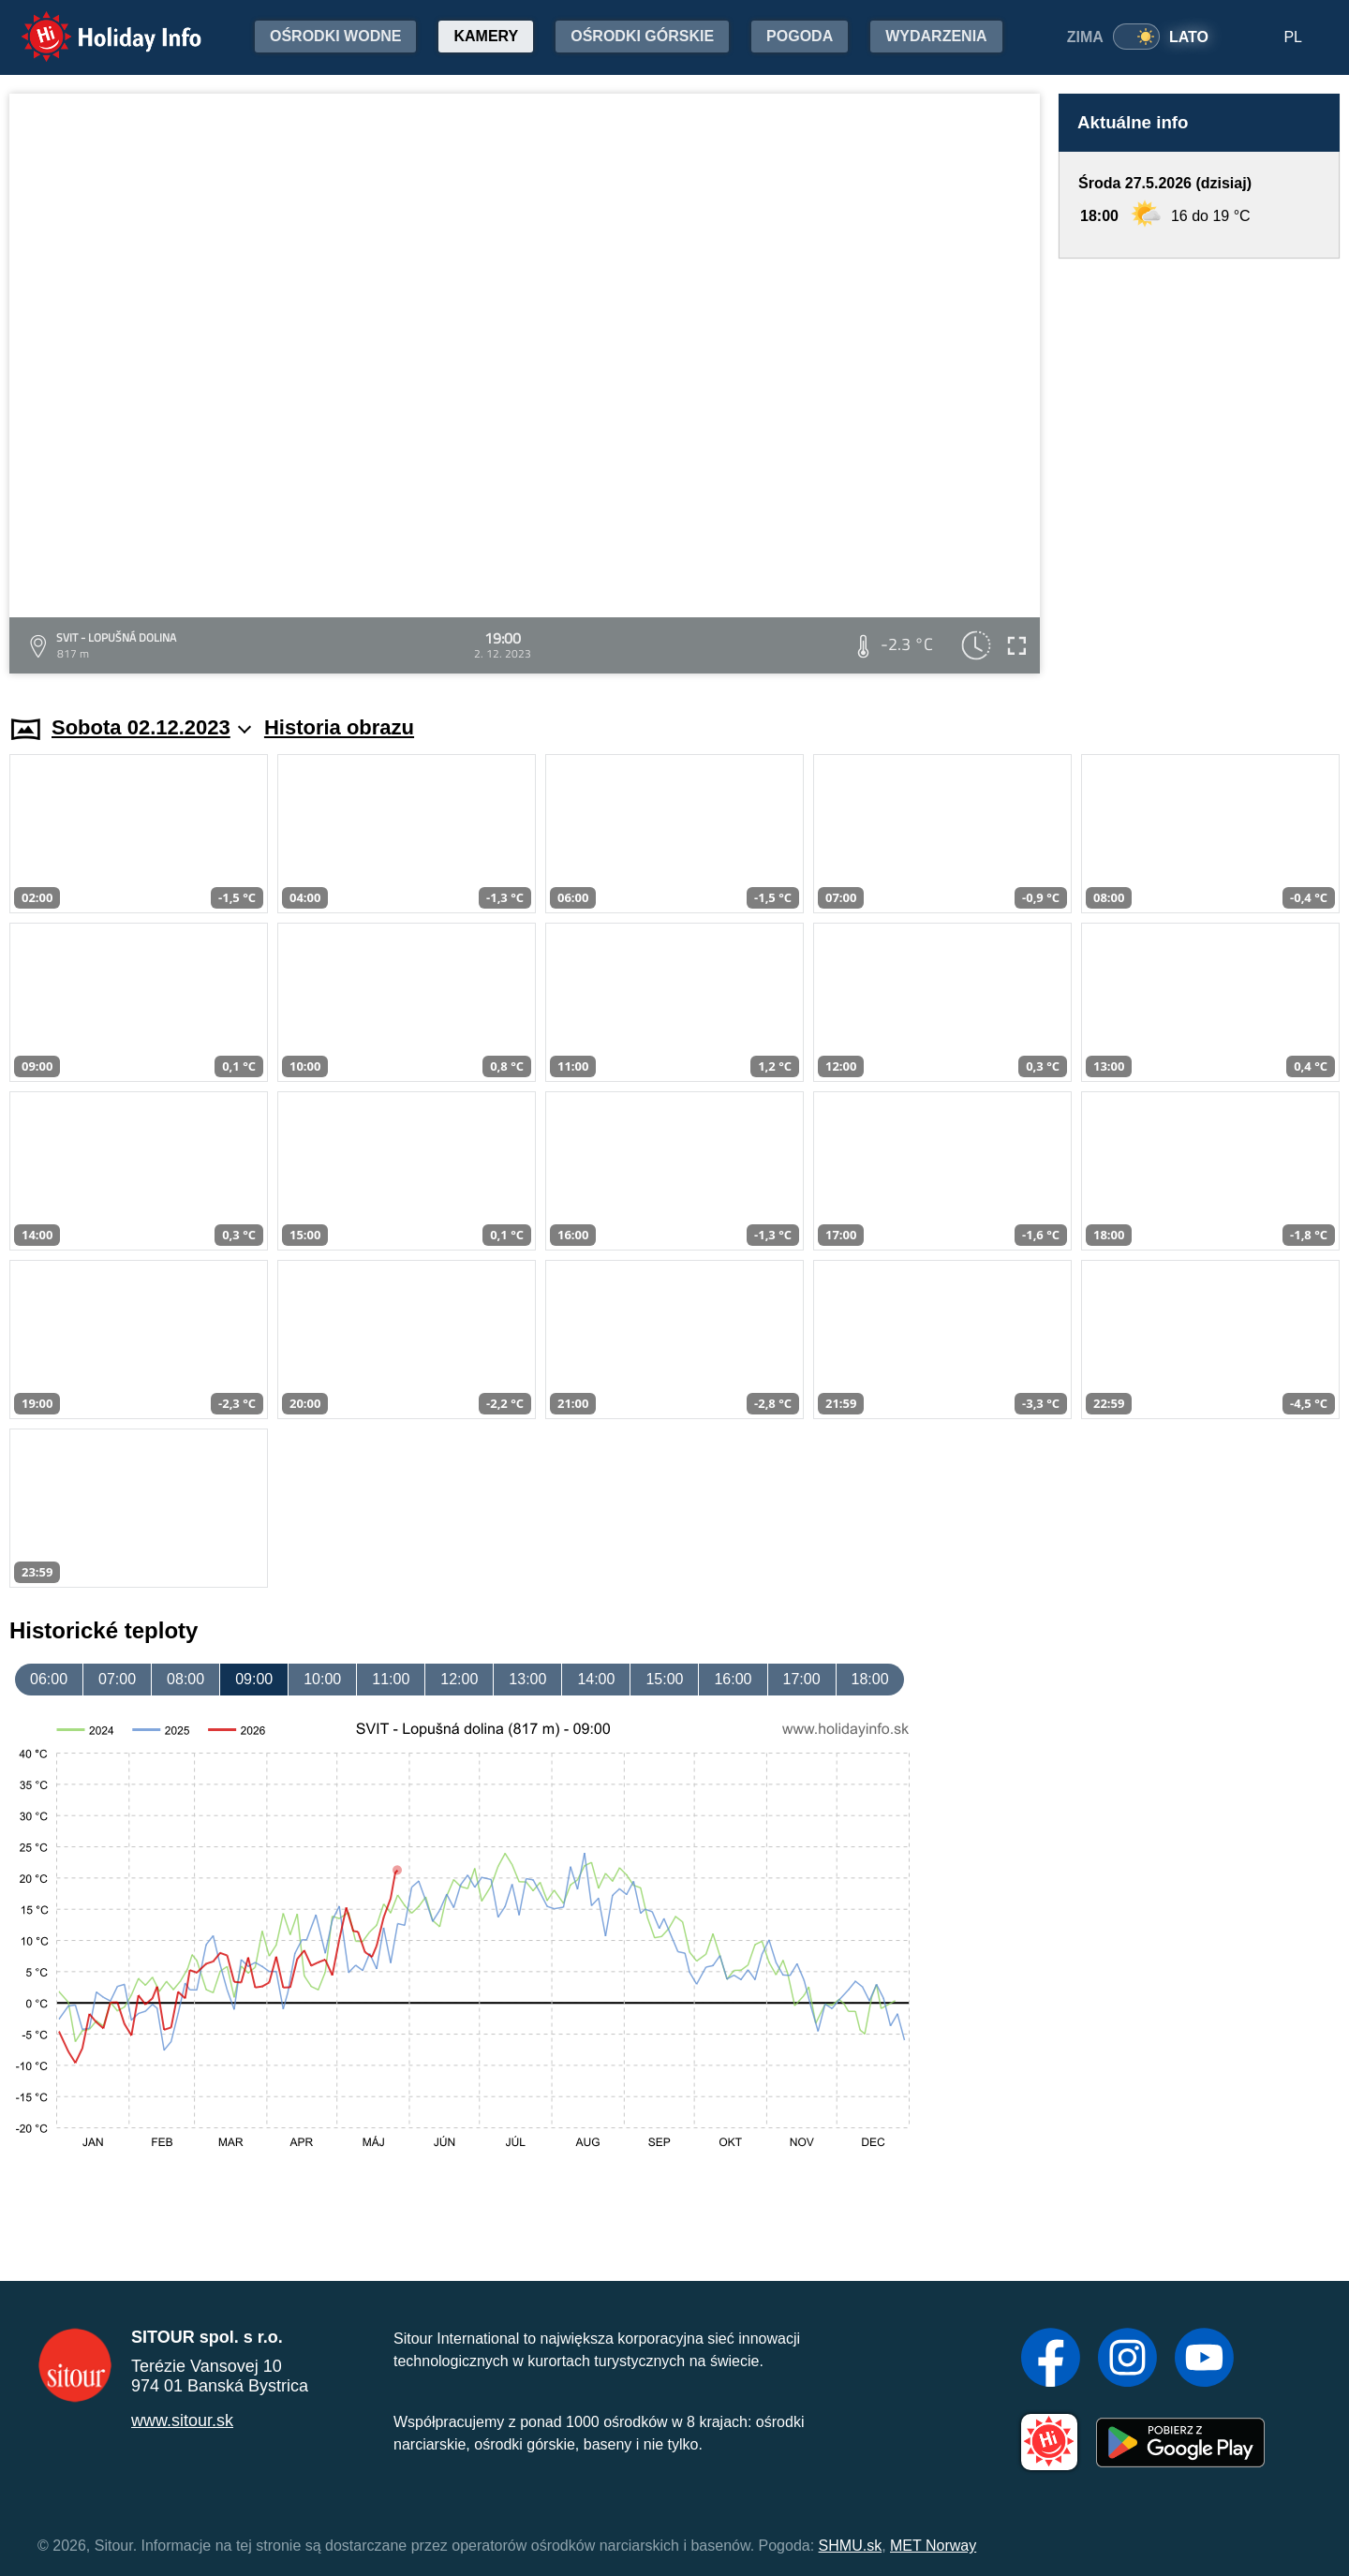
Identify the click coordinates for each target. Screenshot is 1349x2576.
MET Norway (933, 2546)
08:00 (185, 1679)
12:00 (459, 1679)
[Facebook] (1050, 2359)
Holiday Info (94, 23)
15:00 (664, 1679)
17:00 (802, 1679)
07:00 (117, 1679)
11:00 (390, 1679)
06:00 (48, 1679)
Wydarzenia (935, 36)
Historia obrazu (339, 727)
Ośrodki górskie (642, 36)
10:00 (322, 1679)
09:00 (254, 1679)
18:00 (870, 1679)
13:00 (527, 1679)
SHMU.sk (850, 2546)
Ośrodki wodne (335, 36)
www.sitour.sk (182, 2420)
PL (1292, 37)
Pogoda (799, 36)
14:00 (596, 1679)
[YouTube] (1204, 2359)
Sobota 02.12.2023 (151, 727)
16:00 (732, 1679)
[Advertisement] (1199, 468)
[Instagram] (1127, 2359)
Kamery (485, 36)
